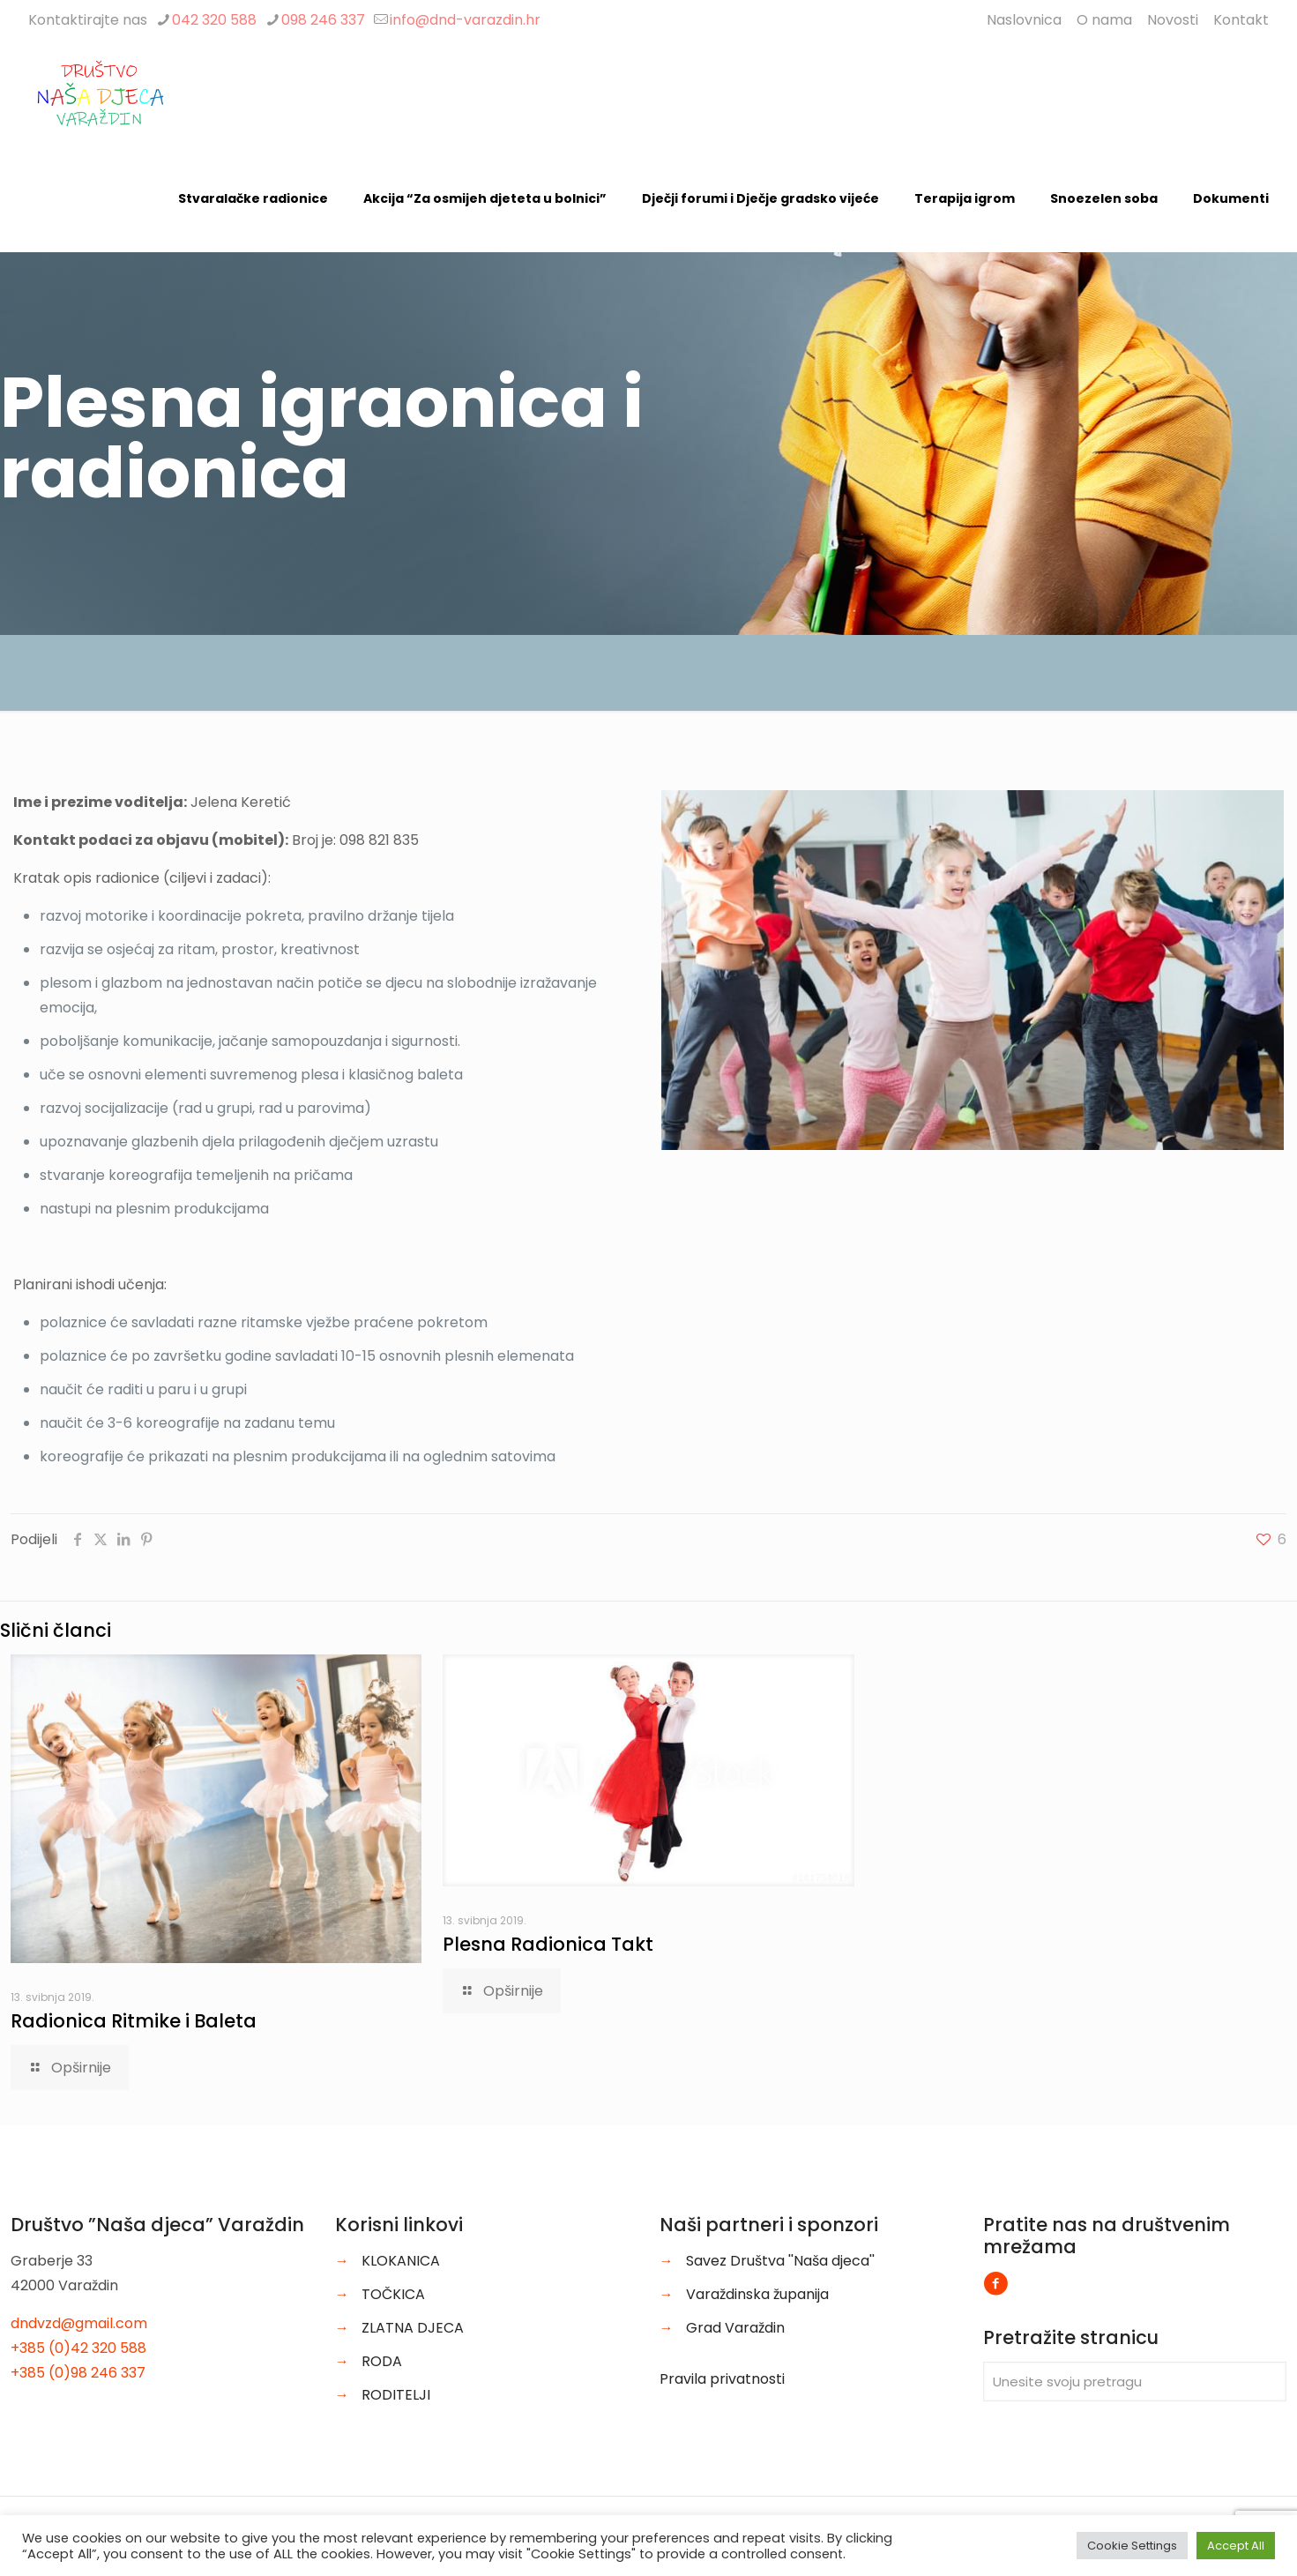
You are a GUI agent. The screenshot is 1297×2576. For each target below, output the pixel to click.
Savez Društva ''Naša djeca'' (780, 2261)
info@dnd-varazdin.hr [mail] (465, 20)
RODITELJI (396, 2395)
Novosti (1172, 20)
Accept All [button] (1235, 2545)
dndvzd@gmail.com (79, 2323)
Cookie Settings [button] (1132, 2545)
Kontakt (1241, 20)
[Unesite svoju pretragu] (1134, 2381)
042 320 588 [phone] (214, 20)
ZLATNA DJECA (413, 2328)
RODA (382, 2361)
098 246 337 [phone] (323, 20)
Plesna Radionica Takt (548, 1944)
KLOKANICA (401, 2261)
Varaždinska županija (757, 2294)
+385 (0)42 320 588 (78, 2348)
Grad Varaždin (735, 2328)
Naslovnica (1024, 20)
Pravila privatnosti (722, 2379)
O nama (1104, 20)
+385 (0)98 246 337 (78, 2373)
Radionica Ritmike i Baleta (134, 2021)
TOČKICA (393, 2294)
